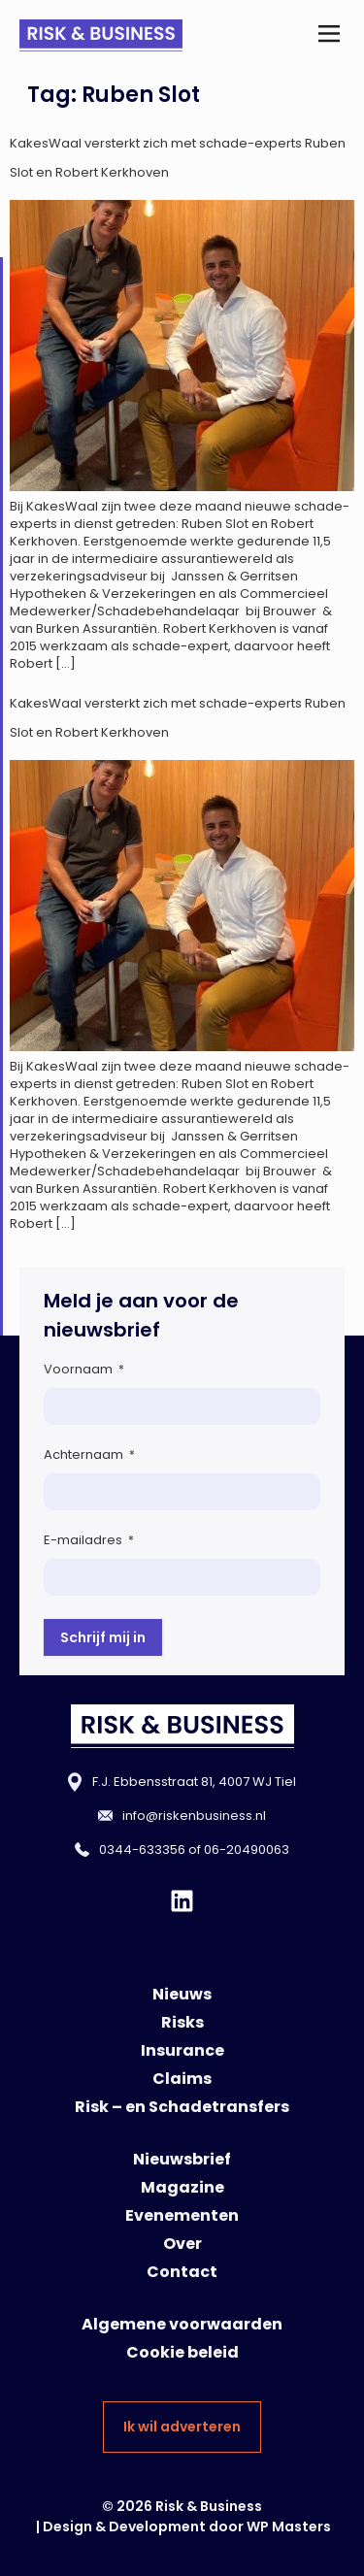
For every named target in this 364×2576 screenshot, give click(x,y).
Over (182, 2243)
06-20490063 (246, 1849)
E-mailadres (89, 1540)
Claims (182, 2078)
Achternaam (89, 1454)
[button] (329, 35)
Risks (182, 2022)
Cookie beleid (182, 2352)
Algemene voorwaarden (182, 2324)
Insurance (182, 2050)
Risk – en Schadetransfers (182, 2107)
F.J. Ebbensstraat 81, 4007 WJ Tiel (194, 1781)
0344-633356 (142, 1849)
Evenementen (182, 2215)
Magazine (182, 2187)
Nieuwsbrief (182, 2159)
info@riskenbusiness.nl (194, 1815)
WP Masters (289, 2526)
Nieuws (182, 1994)
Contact (182, 2272)
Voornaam (84, 1369)
